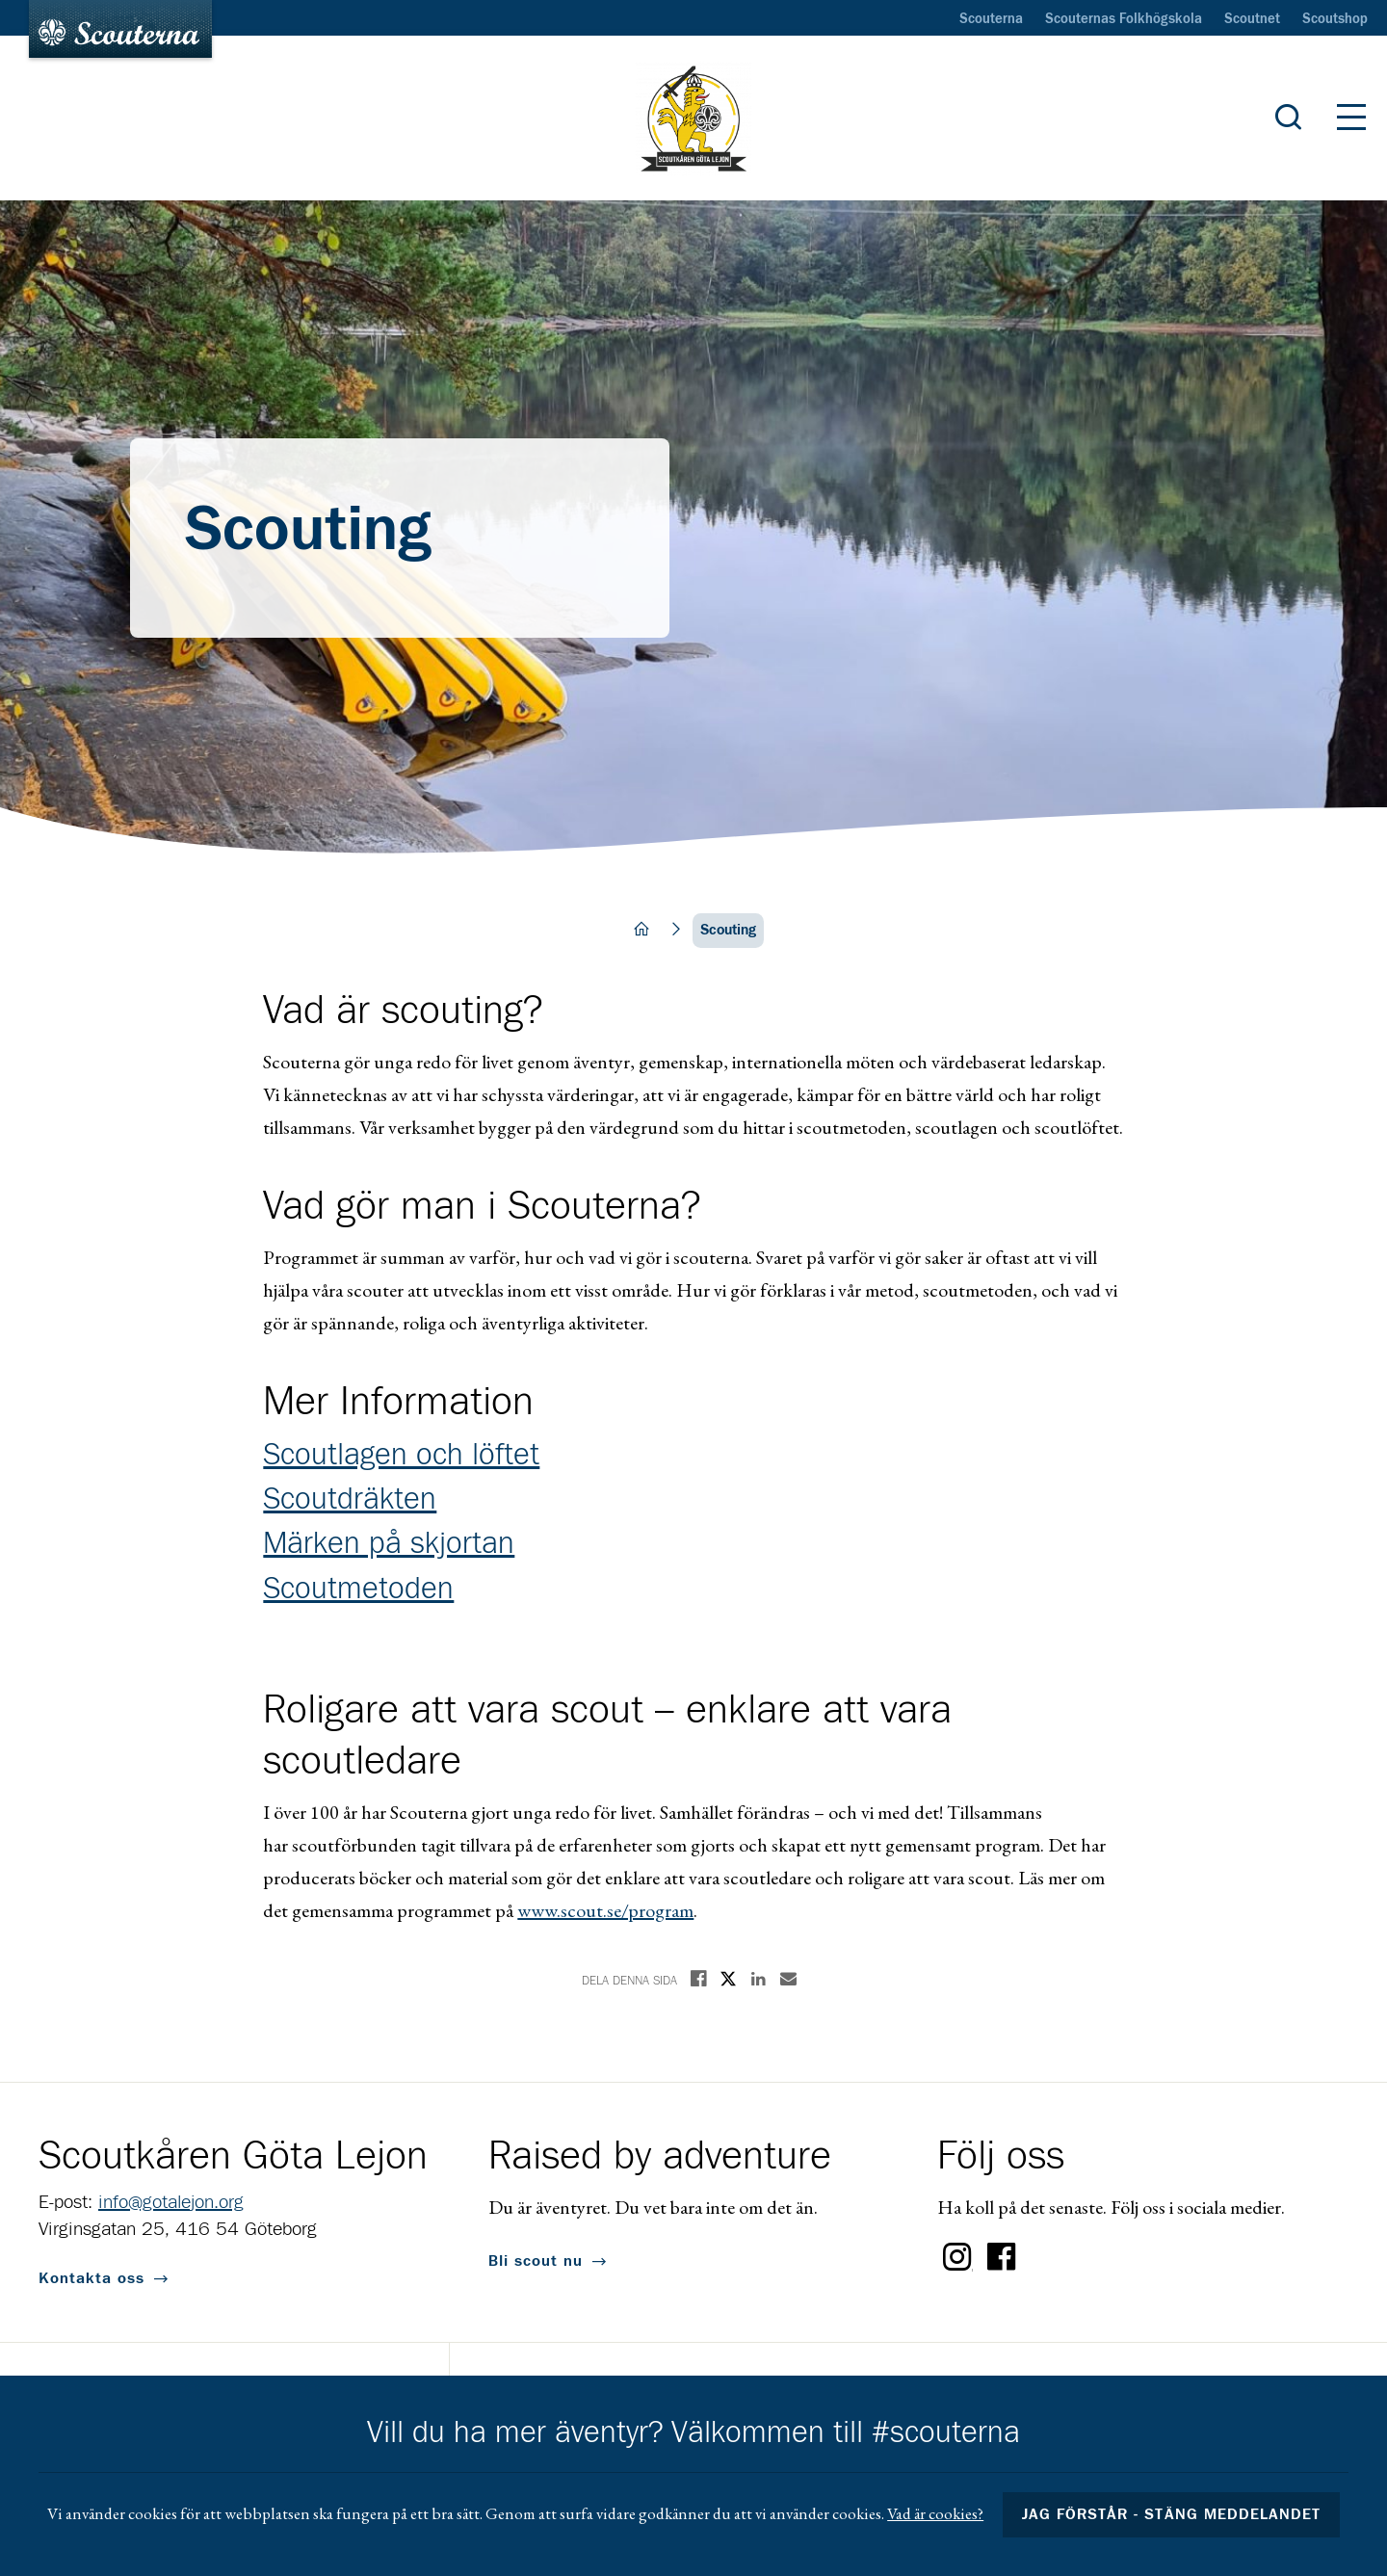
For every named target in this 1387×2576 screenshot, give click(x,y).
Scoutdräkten (349, 1500)
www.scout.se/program (605, 1910)
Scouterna (991, 19)
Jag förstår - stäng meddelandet (1171, 2514)
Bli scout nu (535, 2261)
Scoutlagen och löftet (401, 1455)
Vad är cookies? (935, 2513)
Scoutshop (1335, 19)
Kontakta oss (91, 2278)
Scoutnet (1252, 19)
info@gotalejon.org (171, 2202)
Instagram (957, 2257)
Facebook (1001, 2257)
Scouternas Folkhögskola (1123, 19)
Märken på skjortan (388, 1544)
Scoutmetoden (358, 1589)
